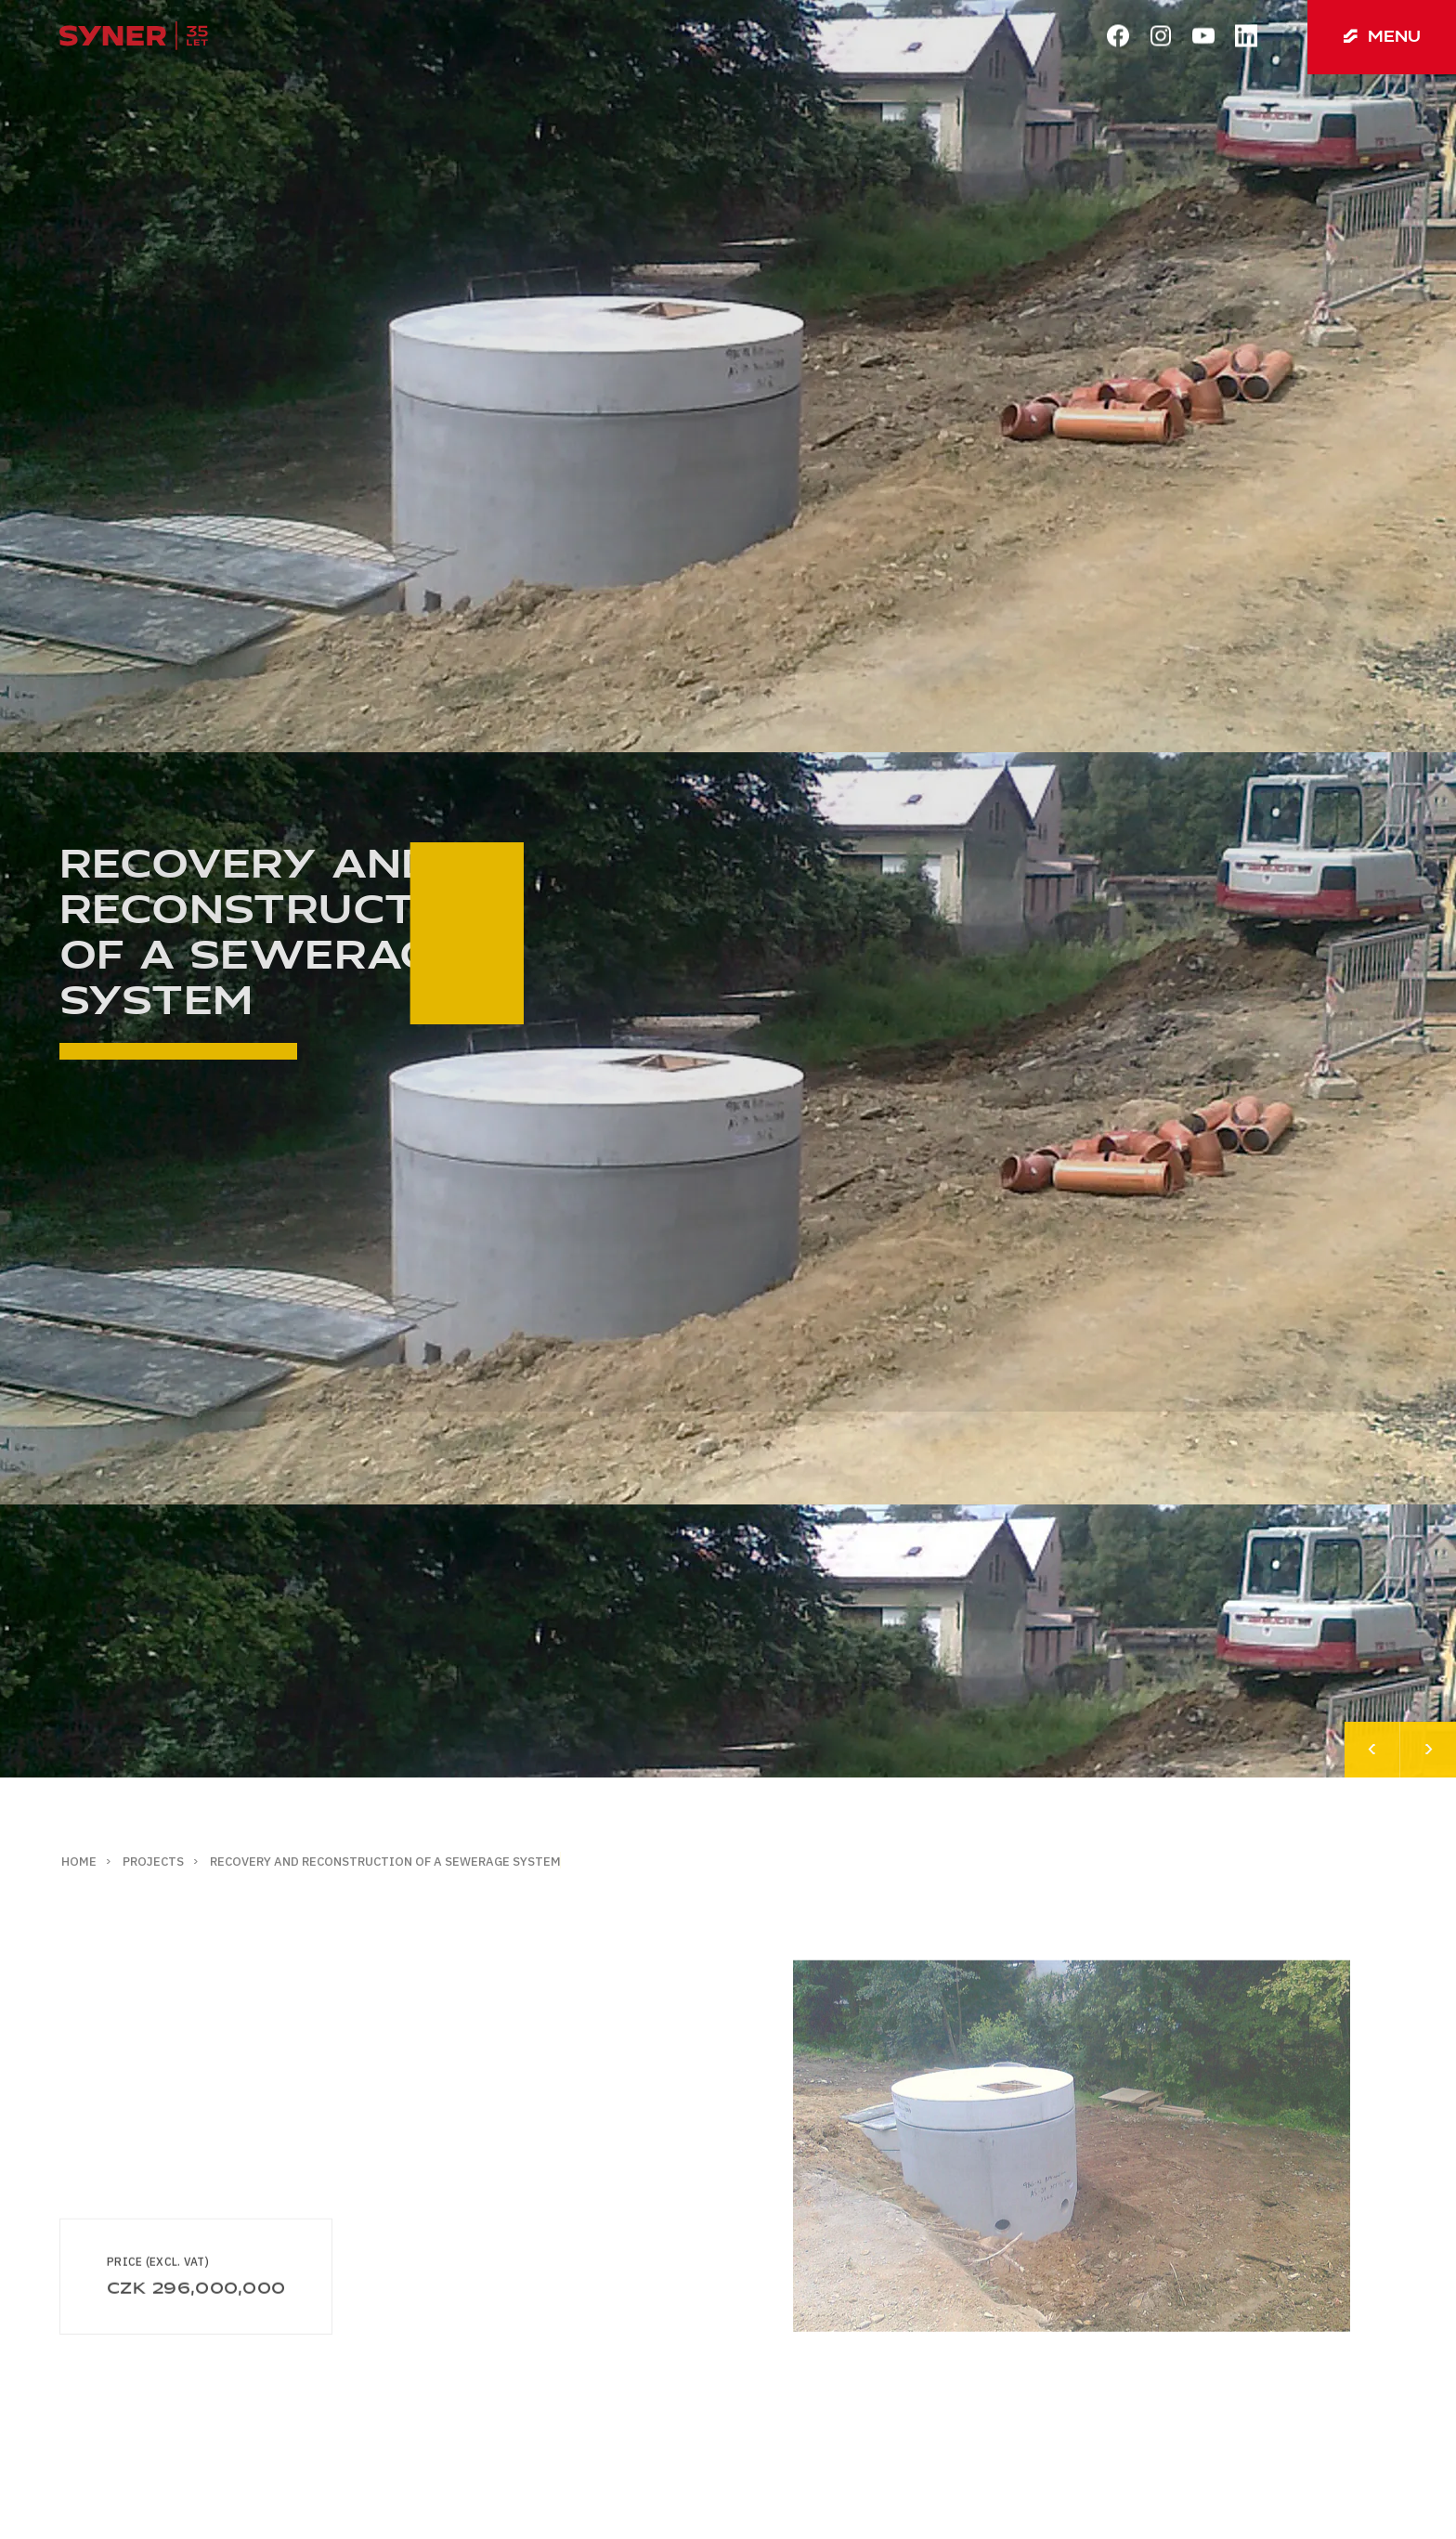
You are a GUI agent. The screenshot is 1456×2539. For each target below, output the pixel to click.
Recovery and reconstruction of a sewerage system (385, 1861)
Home (79, 1861)
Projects (153, 1861)
